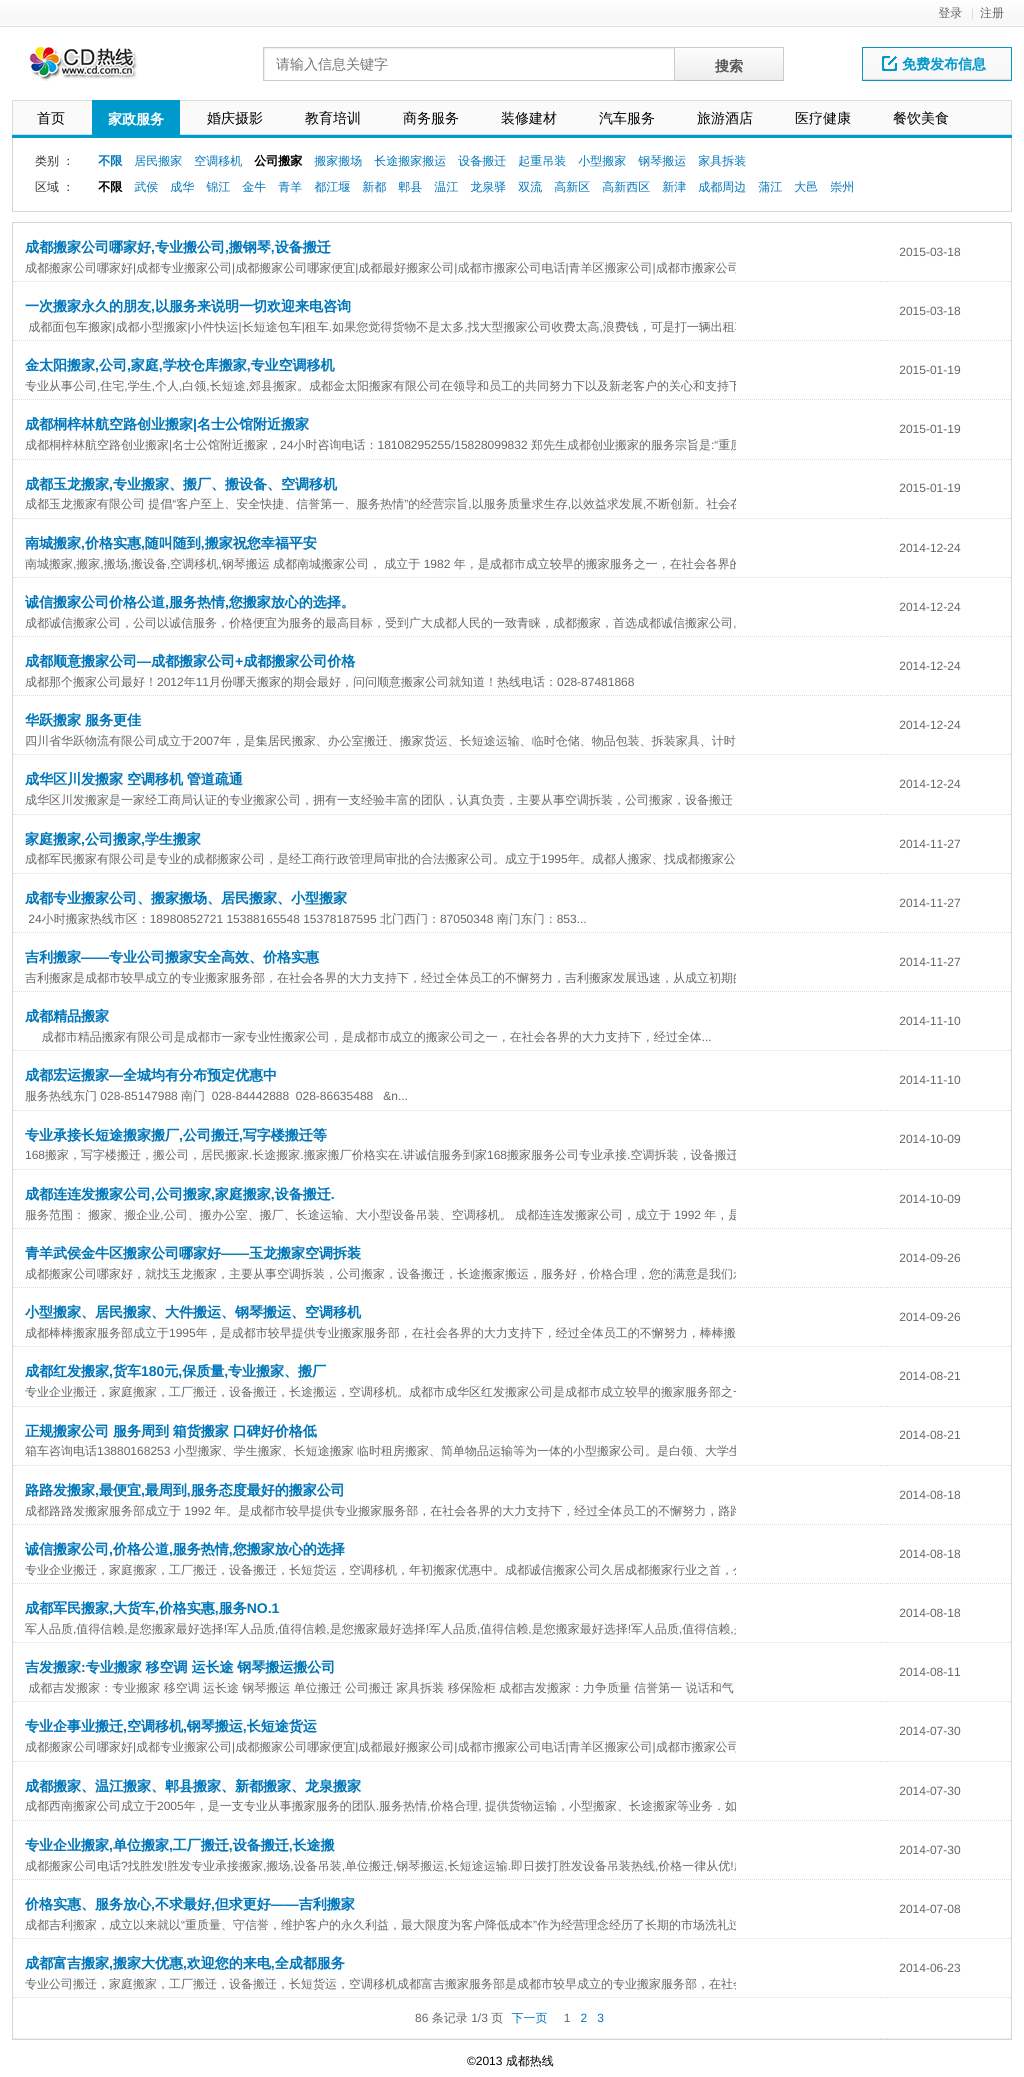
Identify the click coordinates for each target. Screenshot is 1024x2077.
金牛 (254, 187)
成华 (182, 187)
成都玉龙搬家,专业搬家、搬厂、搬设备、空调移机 (181, 484)
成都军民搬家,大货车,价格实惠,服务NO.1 (152, 1608)
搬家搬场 (338, 161)
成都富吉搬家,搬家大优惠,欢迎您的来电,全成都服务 (185, 1963)
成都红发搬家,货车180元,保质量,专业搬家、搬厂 (175, 1371)
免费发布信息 (934, 64)
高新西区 (626, 187)
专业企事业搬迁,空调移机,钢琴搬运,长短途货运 (171, 1726)
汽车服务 (627, 118)
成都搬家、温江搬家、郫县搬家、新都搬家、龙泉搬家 (193, 1786)
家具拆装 (722, 161)
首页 (51, 118)
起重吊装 (542, 161)
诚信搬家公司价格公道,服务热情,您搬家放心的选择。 (190, 602)
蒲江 (770, 187)
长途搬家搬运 (410, 161)
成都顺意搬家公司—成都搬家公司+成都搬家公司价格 (190, 661)
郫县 (410, 187)
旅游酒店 (725, 118)
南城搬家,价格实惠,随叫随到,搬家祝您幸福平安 (171, 543)
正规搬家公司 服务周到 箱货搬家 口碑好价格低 (171, 1431)
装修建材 (529, 118)
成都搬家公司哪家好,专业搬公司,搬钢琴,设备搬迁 (178, 247)
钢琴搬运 (662, 161)
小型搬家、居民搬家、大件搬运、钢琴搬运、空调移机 (193, 1312)
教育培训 (333, 118)
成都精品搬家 (67, 1016)
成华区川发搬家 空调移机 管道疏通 (134, 779)
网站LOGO (95, 68)
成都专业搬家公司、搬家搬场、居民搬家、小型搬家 (186, 898)
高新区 (572, 187)
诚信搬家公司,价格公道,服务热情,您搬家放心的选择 (185, 1549)
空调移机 (218, 161)
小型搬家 (602, 161)
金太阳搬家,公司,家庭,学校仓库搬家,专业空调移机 (180, 365)
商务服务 (431, 118)
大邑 (806, 187)
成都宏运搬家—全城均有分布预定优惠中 (151, 1075)
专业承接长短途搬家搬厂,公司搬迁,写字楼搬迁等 (176, 1135)
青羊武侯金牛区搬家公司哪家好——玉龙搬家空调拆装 (193, 1253)
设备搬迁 (482, 161)
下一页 (529, 2018)
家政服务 (136, 119)
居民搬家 (158, 161)
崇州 (842, 187)
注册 (992, 13)
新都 (374, 187)
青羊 (290, 187)
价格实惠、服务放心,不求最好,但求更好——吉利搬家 (190, 1904)
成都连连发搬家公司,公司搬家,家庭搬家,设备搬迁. (180, 1194)
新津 (674, 187)
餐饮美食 (921, 118)
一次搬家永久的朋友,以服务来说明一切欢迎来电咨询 (188, 306)
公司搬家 (278, 161)
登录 (950, 13)
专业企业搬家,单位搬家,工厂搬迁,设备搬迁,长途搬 (180, 1845)
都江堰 (332, 187)
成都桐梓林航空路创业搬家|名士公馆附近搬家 (167, 424)
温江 (446, 187)
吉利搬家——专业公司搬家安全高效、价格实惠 (172, 957)
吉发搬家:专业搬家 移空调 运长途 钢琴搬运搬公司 (180, 1667)
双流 (530, 187)
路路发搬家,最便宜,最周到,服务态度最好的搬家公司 (185, 1490)
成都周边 (722, 187)
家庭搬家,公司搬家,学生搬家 (113, 839)
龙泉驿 (488, 187)
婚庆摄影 (235, 118)
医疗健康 (823, 118)
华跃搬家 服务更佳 (83, 720)
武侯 (146, 187)
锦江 (218, 187)
